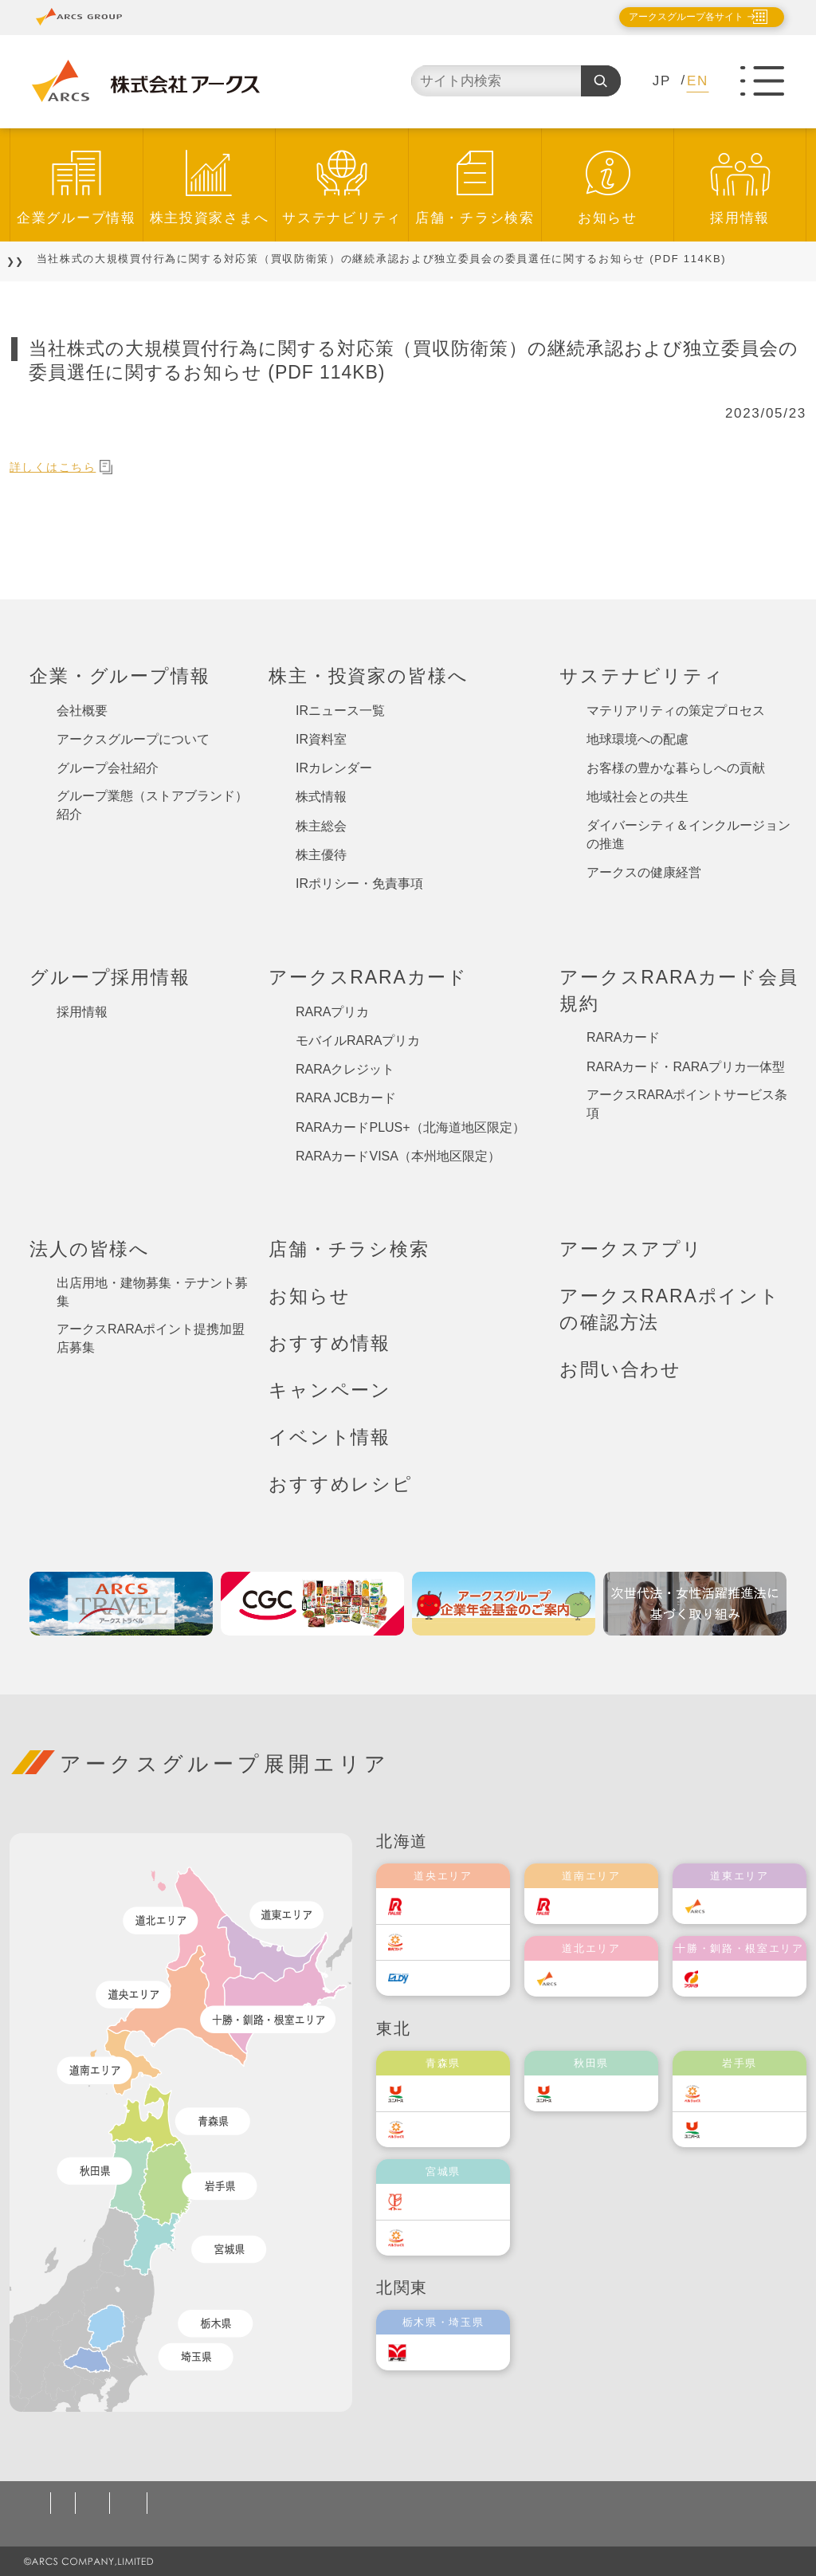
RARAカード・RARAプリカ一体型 (685, 1067)
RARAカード (623, 1037)
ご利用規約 (192, 2503)
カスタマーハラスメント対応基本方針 (550, 2503)
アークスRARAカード (368, 977)
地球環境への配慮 (637, 739)
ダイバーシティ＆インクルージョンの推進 (688, 834)
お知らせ (608, 218)
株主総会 (321, 826)
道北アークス (607, 1979)
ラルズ (441, 1906)
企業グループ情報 (76, 218)
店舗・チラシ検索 (475, 218)
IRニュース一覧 (340, 710)
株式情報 (321, 796)
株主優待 (321, 855)
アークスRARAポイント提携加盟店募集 (151, 1338)
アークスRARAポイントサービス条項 (686, 1104)
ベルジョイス (459, 2129)
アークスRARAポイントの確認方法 (669, 1309)
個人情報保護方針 (86, 2503)
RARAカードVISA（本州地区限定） (398, 1156)
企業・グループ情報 (119, 676)
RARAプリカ (332, 1012)
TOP (32, 259)
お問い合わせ (620, 1369)
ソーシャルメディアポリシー (331, 2503)
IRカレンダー (334, 768)
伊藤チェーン (459, 2202)
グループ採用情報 (109, 977)
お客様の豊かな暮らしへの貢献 (675, 768)
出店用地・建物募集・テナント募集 (152, 1292)
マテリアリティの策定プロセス (675, 710)
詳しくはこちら (70, 466)
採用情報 (740, 218)
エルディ (447, 1978)
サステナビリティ (342, 218)
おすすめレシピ (341, 1484)
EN (697, 80)
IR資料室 (321, 739)
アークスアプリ (631, 1249)
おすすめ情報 (329, 1343)
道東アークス (755, 1906)
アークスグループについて (133, 739)
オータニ (447, 2352)
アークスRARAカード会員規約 (678, 990)
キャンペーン (330, 1390)
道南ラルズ (601, 1906)
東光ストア (453, 1942)
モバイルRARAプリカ (358, 1040)
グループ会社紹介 (108, 768)
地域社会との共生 (637, 796)
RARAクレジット (345, 1069)
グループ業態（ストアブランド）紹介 (152, 805)
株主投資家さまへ (209, 218)
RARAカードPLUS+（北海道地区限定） (410, 1127)
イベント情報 (329, 1437)
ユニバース (453, 2093)
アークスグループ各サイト (673, 16)
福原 (731, 1979)
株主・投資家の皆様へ (368, 676)
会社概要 (82, 710)
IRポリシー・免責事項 (359, 883)
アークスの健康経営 (643, 872)
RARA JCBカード (346, 1098)
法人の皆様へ (89, 1249)
